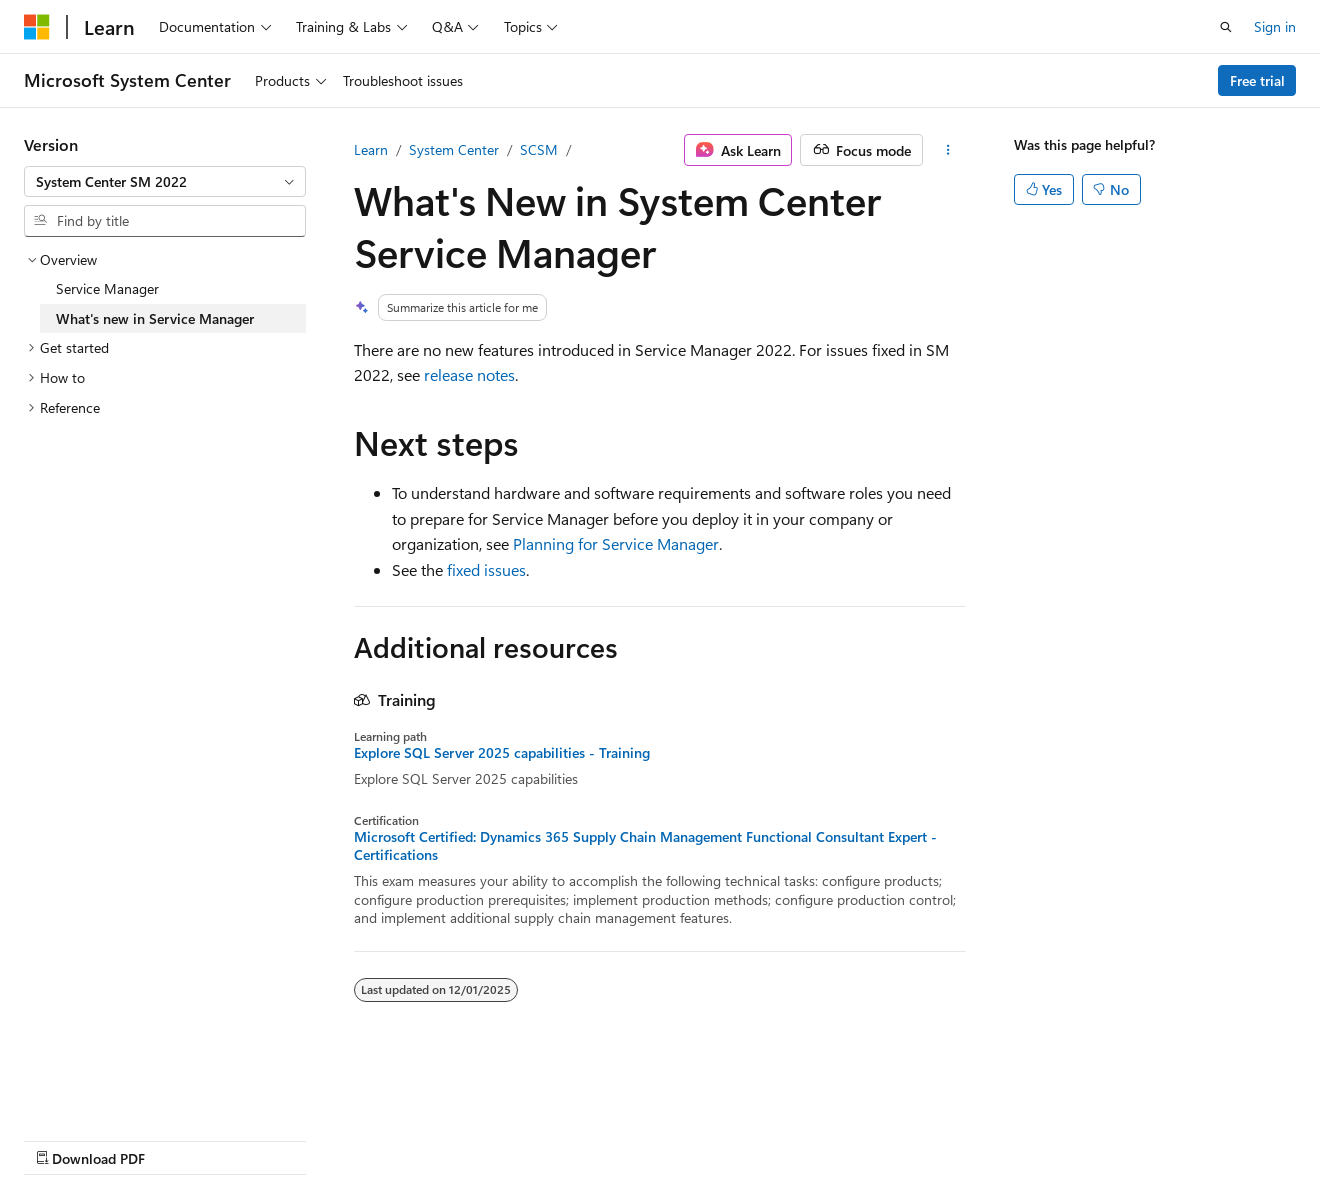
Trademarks (635, 1138)
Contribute (358, 1138)
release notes (469, 374)
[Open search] (1226, 27)
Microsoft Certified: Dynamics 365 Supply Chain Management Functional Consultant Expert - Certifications (645, 846)
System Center (454, 149)
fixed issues (486, 569)
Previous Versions (181, 1138)
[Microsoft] (37, 27)
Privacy (437, 1138)
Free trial (1257, 80)
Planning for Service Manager (616, 543)
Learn (371, 149)
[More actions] (948, 150)
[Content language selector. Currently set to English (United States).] (115, 1091)
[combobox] (165, 182)
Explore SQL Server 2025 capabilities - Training (502, 753)
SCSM (539, 149)
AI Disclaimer (64, 1138)
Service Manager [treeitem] (107, 288)
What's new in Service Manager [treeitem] (155, 318)
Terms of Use (536, 1138)
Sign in (1275, 26)
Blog (272, 1138)
